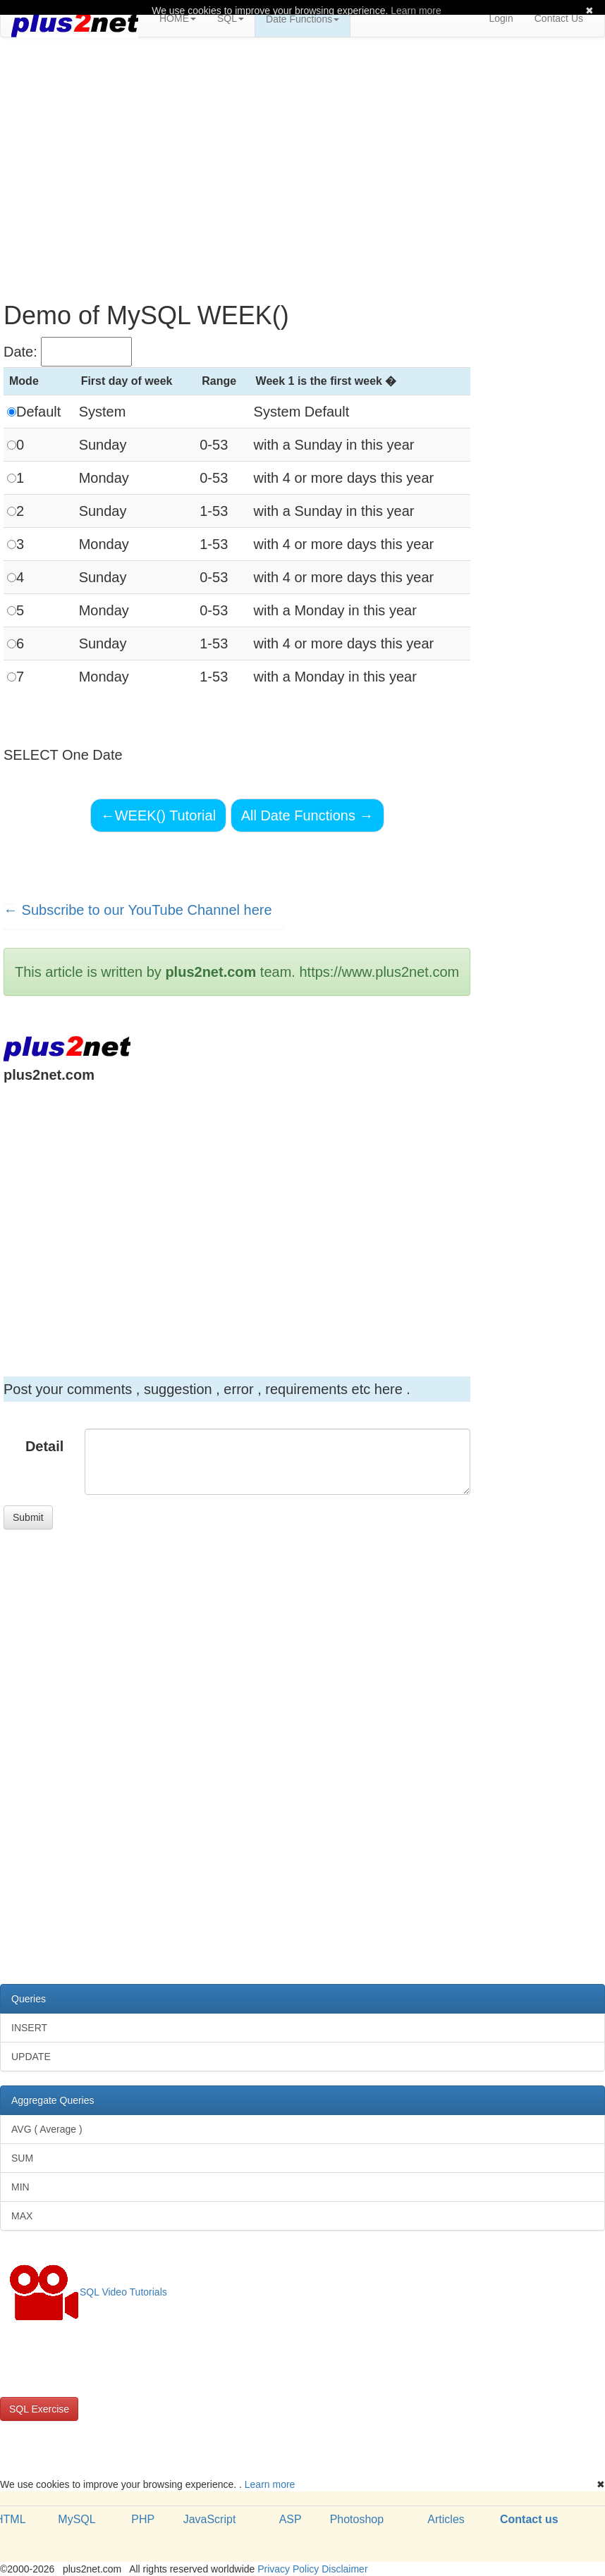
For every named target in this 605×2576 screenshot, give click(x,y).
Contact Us (558, 18)
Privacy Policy (288, 2569)
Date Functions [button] (302, 19)
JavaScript (209, 2519)
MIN (20, 2187)
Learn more (270, 2484)
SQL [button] (230, 18)
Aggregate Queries (52, 2100)
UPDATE (31, 2056)
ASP (290, 2519)
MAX (21, 2215)
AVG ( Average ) (46, 2129)
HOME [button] (177, 18)
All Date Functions (307, 815)
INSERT (29, 2027)
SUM (22, 2158)
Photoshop (357, 2519)
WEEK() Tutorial (158, 815)
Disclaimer (344, 2569)
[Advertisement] (303, 150)
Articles (445, 2519)
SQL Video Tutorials (88, 2293)
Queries (28, 1998)
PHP (142, 2519)
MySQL (76, 2519)
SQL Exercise (39, 2409)
